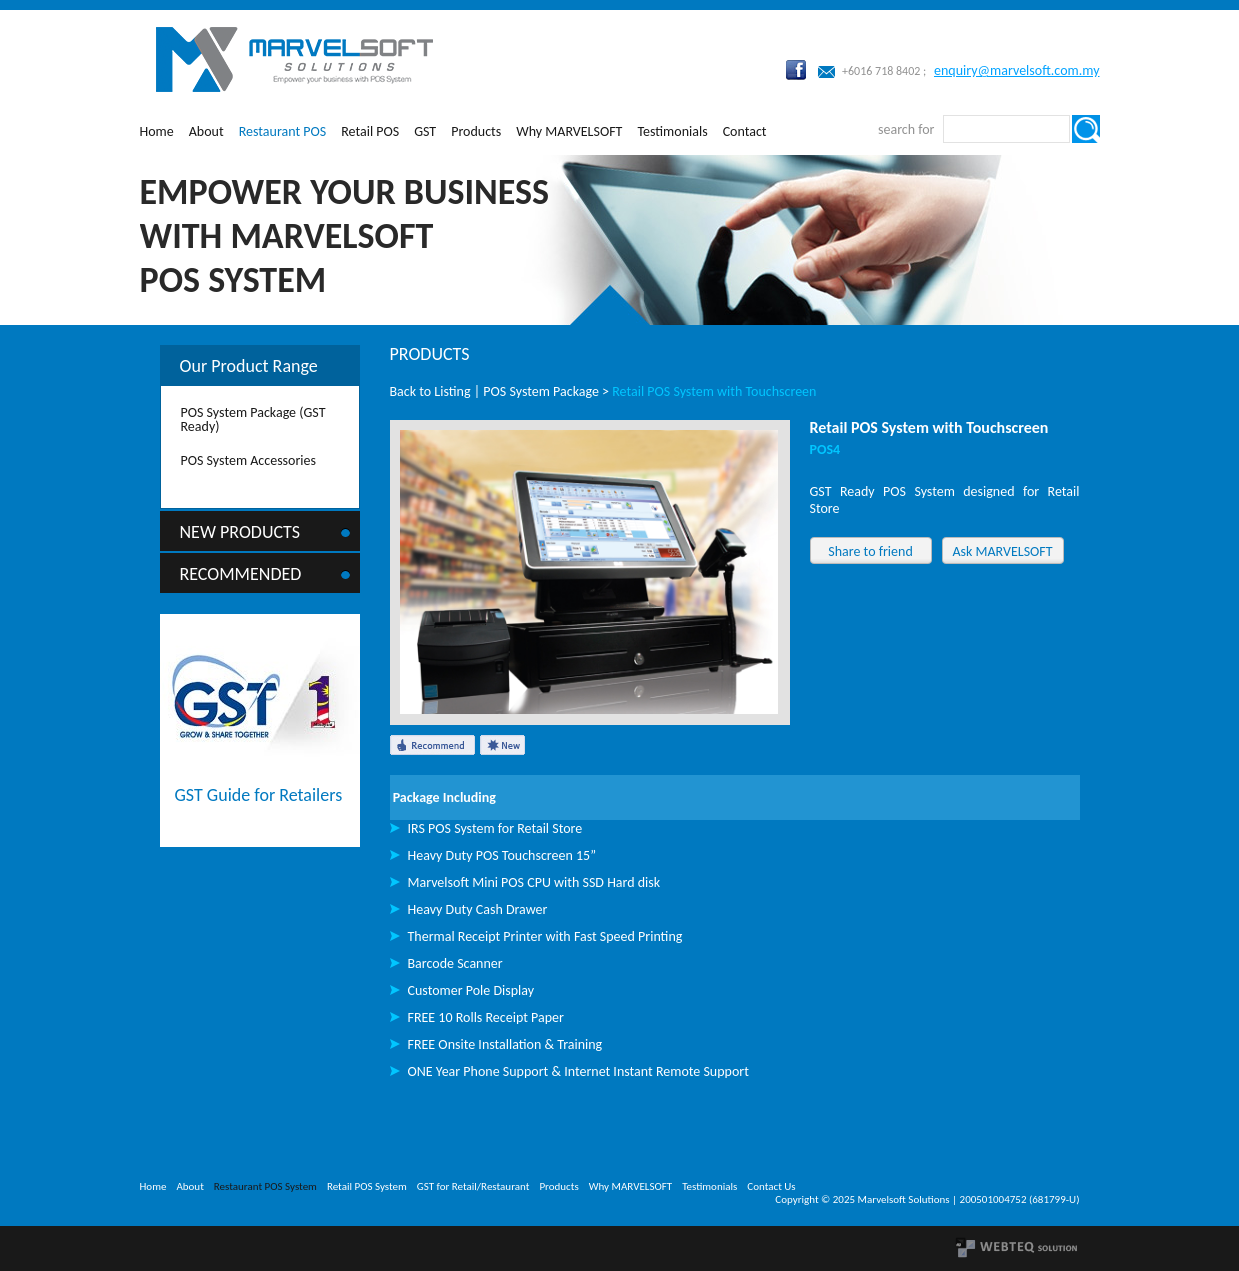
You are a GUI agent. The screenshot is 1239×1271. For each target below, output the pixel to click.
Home (157, 131)
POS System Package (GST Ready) (253, 419)
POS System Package (541, 391)
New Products (240, 532)
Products (476, 131)
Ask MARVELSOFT (1002, 551)
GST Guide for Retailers (259, 795)
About (206, 131)
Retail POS (370, 131)
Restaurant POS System (265, 1186)
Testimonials (672, 131)
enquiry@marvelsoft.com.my (1017, 70)
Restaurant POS (283, 131)
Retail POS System (367, 1186)
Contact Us (771, 1186)
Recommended (241, 574)
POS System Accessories (249, 460)
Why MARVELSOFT (569, 131)
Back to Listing (430, 391)
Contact (745, 131)
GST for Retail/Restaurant (473, 1186)
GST (425, 131)
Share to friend (870, 551)
